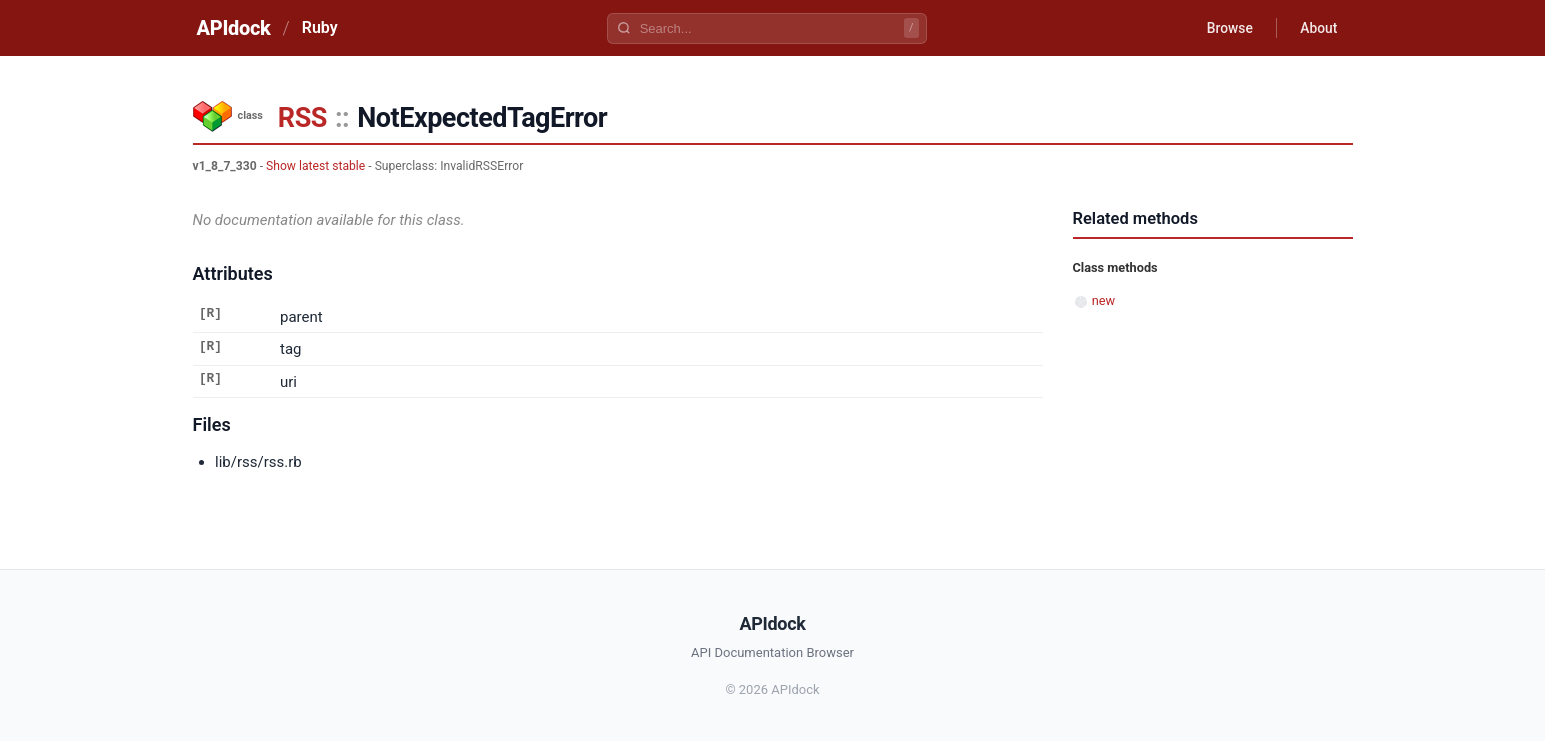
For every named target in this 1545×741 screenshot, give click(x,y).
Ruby (320, 27)
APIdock (234, 28)
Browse (1226, 28)
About (1318, 28)
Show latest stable (315, 166)
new (1103, 300)
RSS (302, 118)
